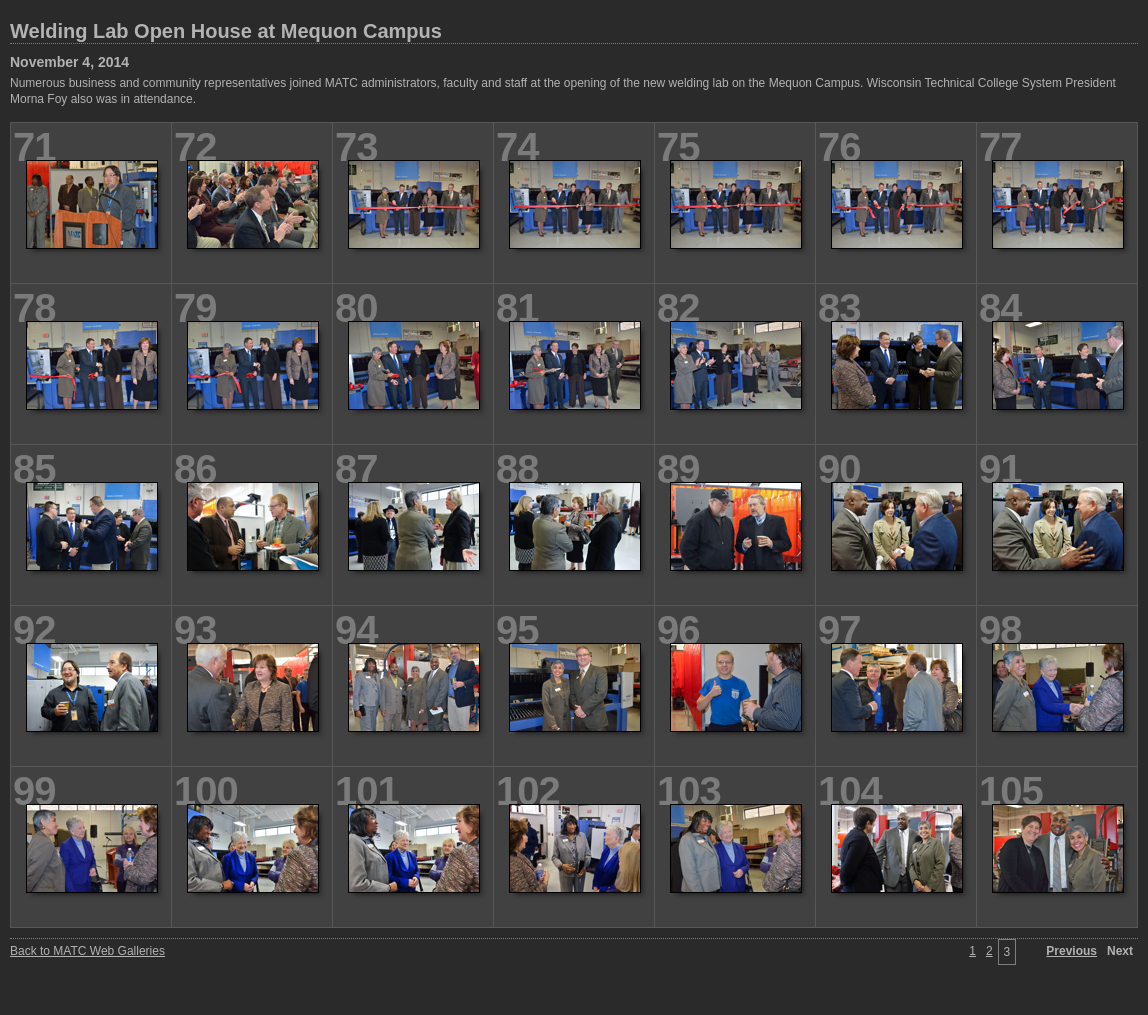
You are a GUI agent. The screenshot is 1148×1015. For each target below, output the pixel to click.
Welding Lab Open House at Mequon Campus (226, 31)
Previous (1071, 951)
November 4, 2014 (69, 62)
